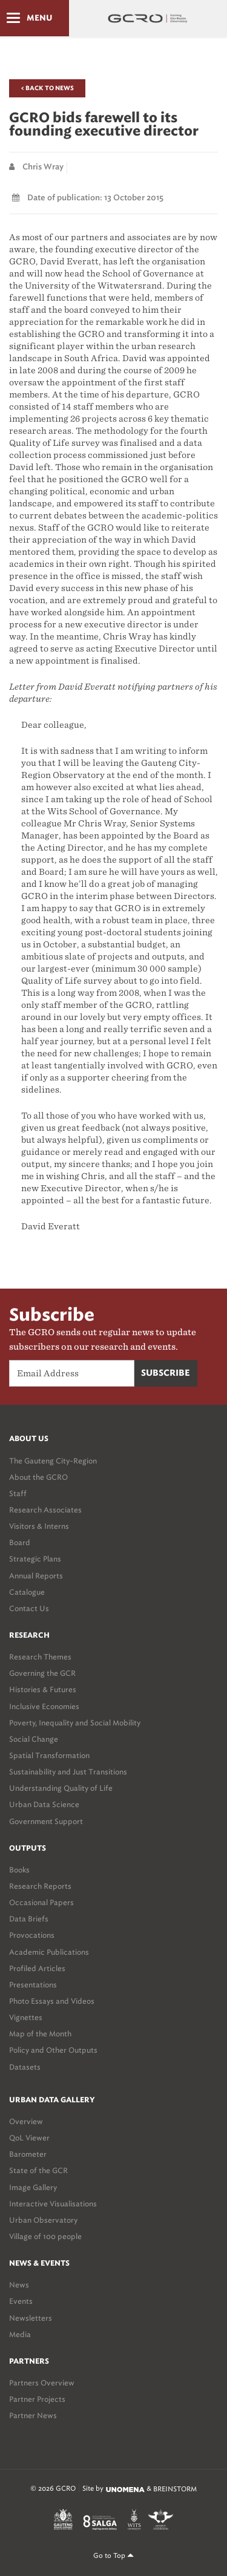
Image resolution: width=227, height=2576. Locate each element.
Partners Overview (41, 2382)
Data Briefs (28, 1918)
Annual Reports (36, 1575)
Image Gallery (33, 2187)
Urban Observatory (43, 2220)
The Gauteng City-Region (53, 1460)
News (19, 2284)
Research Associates (45, 1509)
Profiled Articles (37, 1968)
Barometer (28, 2154)
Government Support (46, 1821)
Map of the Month (40, 2033)
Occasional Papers (41, 1902)
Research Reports (40, 1886)
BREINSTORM (175, 2489)
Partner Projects (37, 2399)
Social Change (33, 1739)
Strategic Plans (35, 1558)
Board (19, 1542)
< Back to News (47, 88)
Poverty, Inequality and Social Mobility (74, 1722)
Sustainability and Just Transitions (68, 1771)
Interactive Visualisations (53, 2203)
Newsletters (30, 2318)
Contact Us (29, 1608)
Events (21, 2301)
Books (19, 1869)
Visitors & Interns (39, 1526)
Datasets (25, 2066)
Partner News (33, 2415)
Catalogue (27, 1592)
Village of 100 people (45, 2236)
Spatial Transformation (49, 1755)
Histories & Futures (42, 1689)
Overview (26, 2121)
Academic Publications (49, 1952)
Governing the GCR (42, 1673)
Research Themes (40, 1656)
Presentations (33, 1984)
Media (20, 2334)
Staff (18, 1493)
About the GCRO (38, 1477)
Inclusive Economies (44, 1706)
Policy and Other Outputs (53, 2050)
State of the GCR (38, 2170)
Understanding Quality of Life (61, 1788)
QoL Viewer (29, 2137)
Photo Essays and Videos (51, 2001)
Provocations (31, 1935)
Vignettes (25, 2017)
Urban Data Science (44, 1804)
